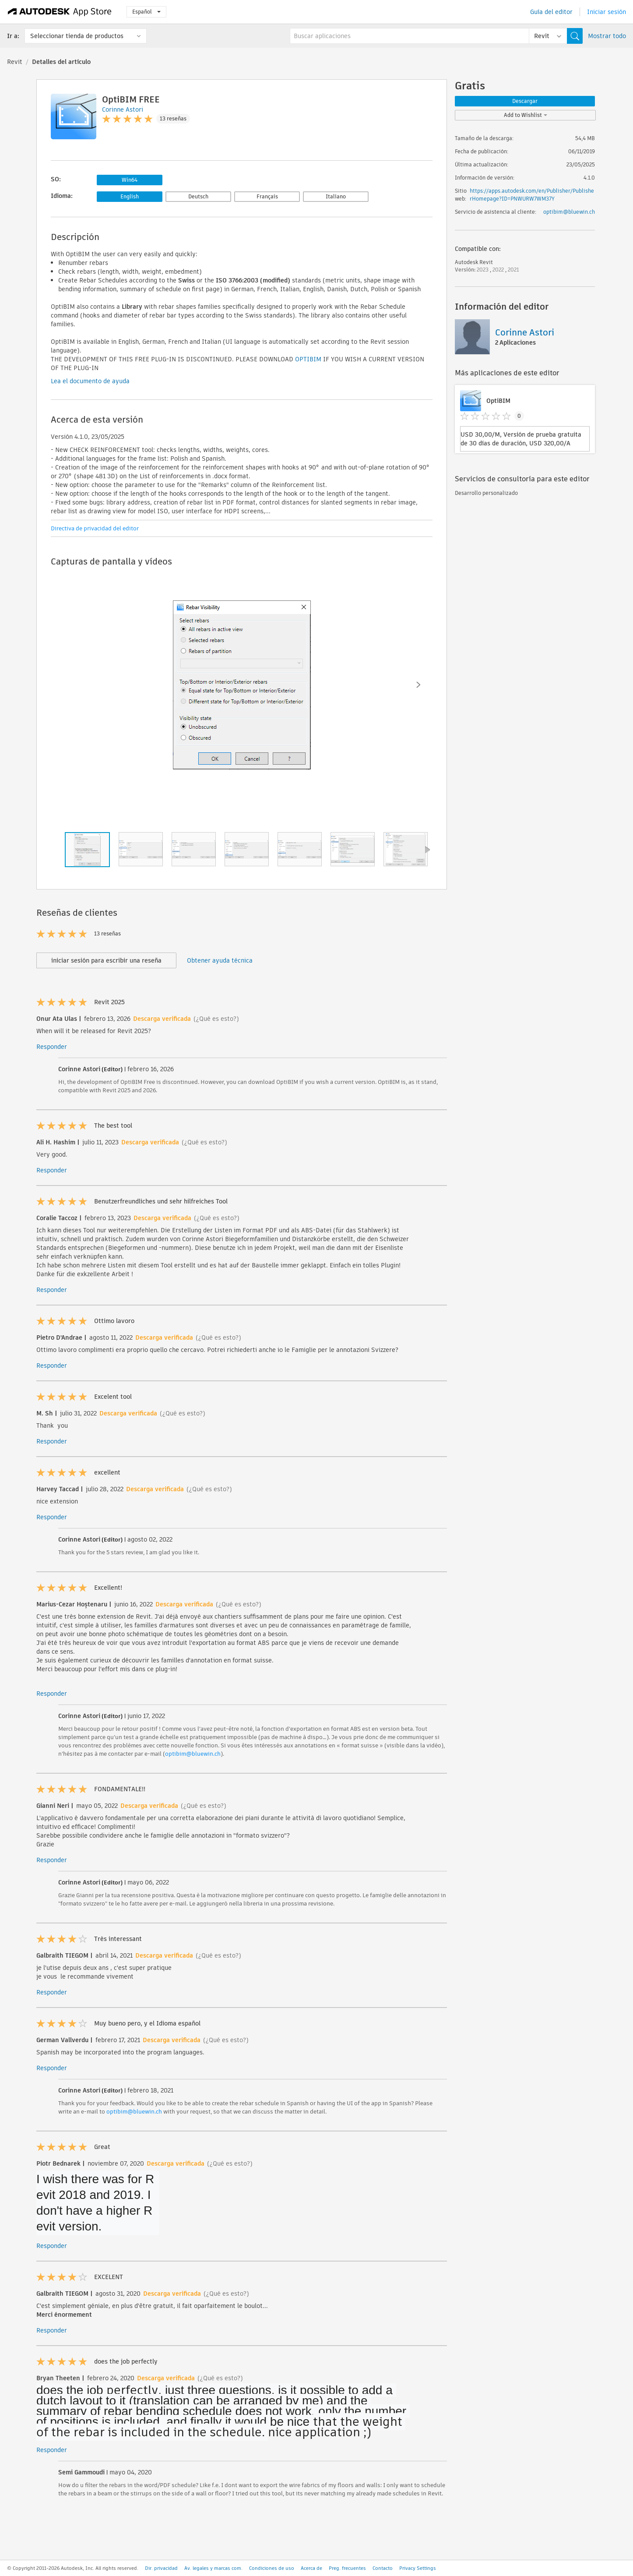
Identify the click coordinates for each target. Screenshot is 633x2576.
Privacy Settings (417, 2568)
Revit (14, 61)
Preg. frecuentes (347, 2568)
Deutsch (198, 196)
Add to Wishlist (525, 115)
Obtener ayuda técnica (220, 960)
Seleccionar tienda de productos (76, 36)
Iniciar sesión (606, 11)
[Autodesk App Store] (60, 11)
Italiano (336, 196)
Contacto (383, 2568)
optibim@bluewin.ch (193, 1754)
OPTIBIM (308, 359)
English (129, 196)
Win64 (129, 179)
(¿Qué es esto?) (216, 1018)
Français (267, 196)
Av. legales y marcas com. (213, 2568)
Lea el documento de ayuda (90, 381)
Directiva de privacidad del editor (95, 528)
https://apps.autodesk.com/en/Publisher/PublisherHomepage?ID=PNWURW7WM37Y (532, 194)
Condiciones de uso (271, 2568)
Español (146, 11)
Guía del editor (551, 11)
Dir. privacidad (161, 2568)
